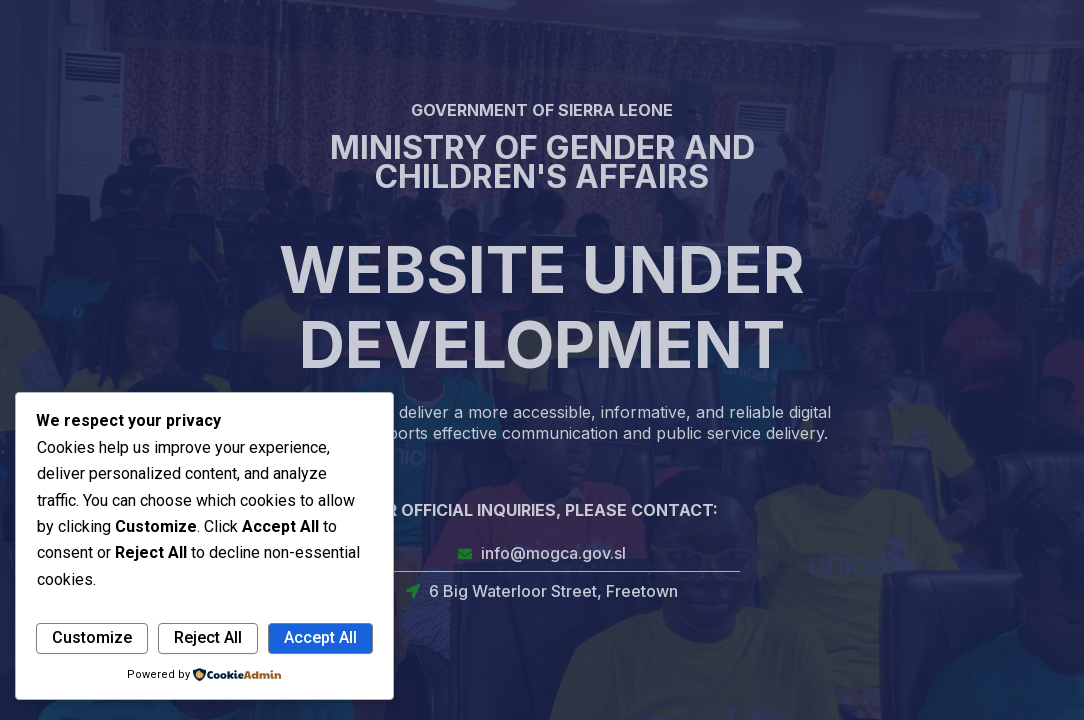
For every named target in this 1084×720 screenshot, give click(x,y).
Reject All (208, 637)
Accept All (320, 637)
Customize (92, 637)
